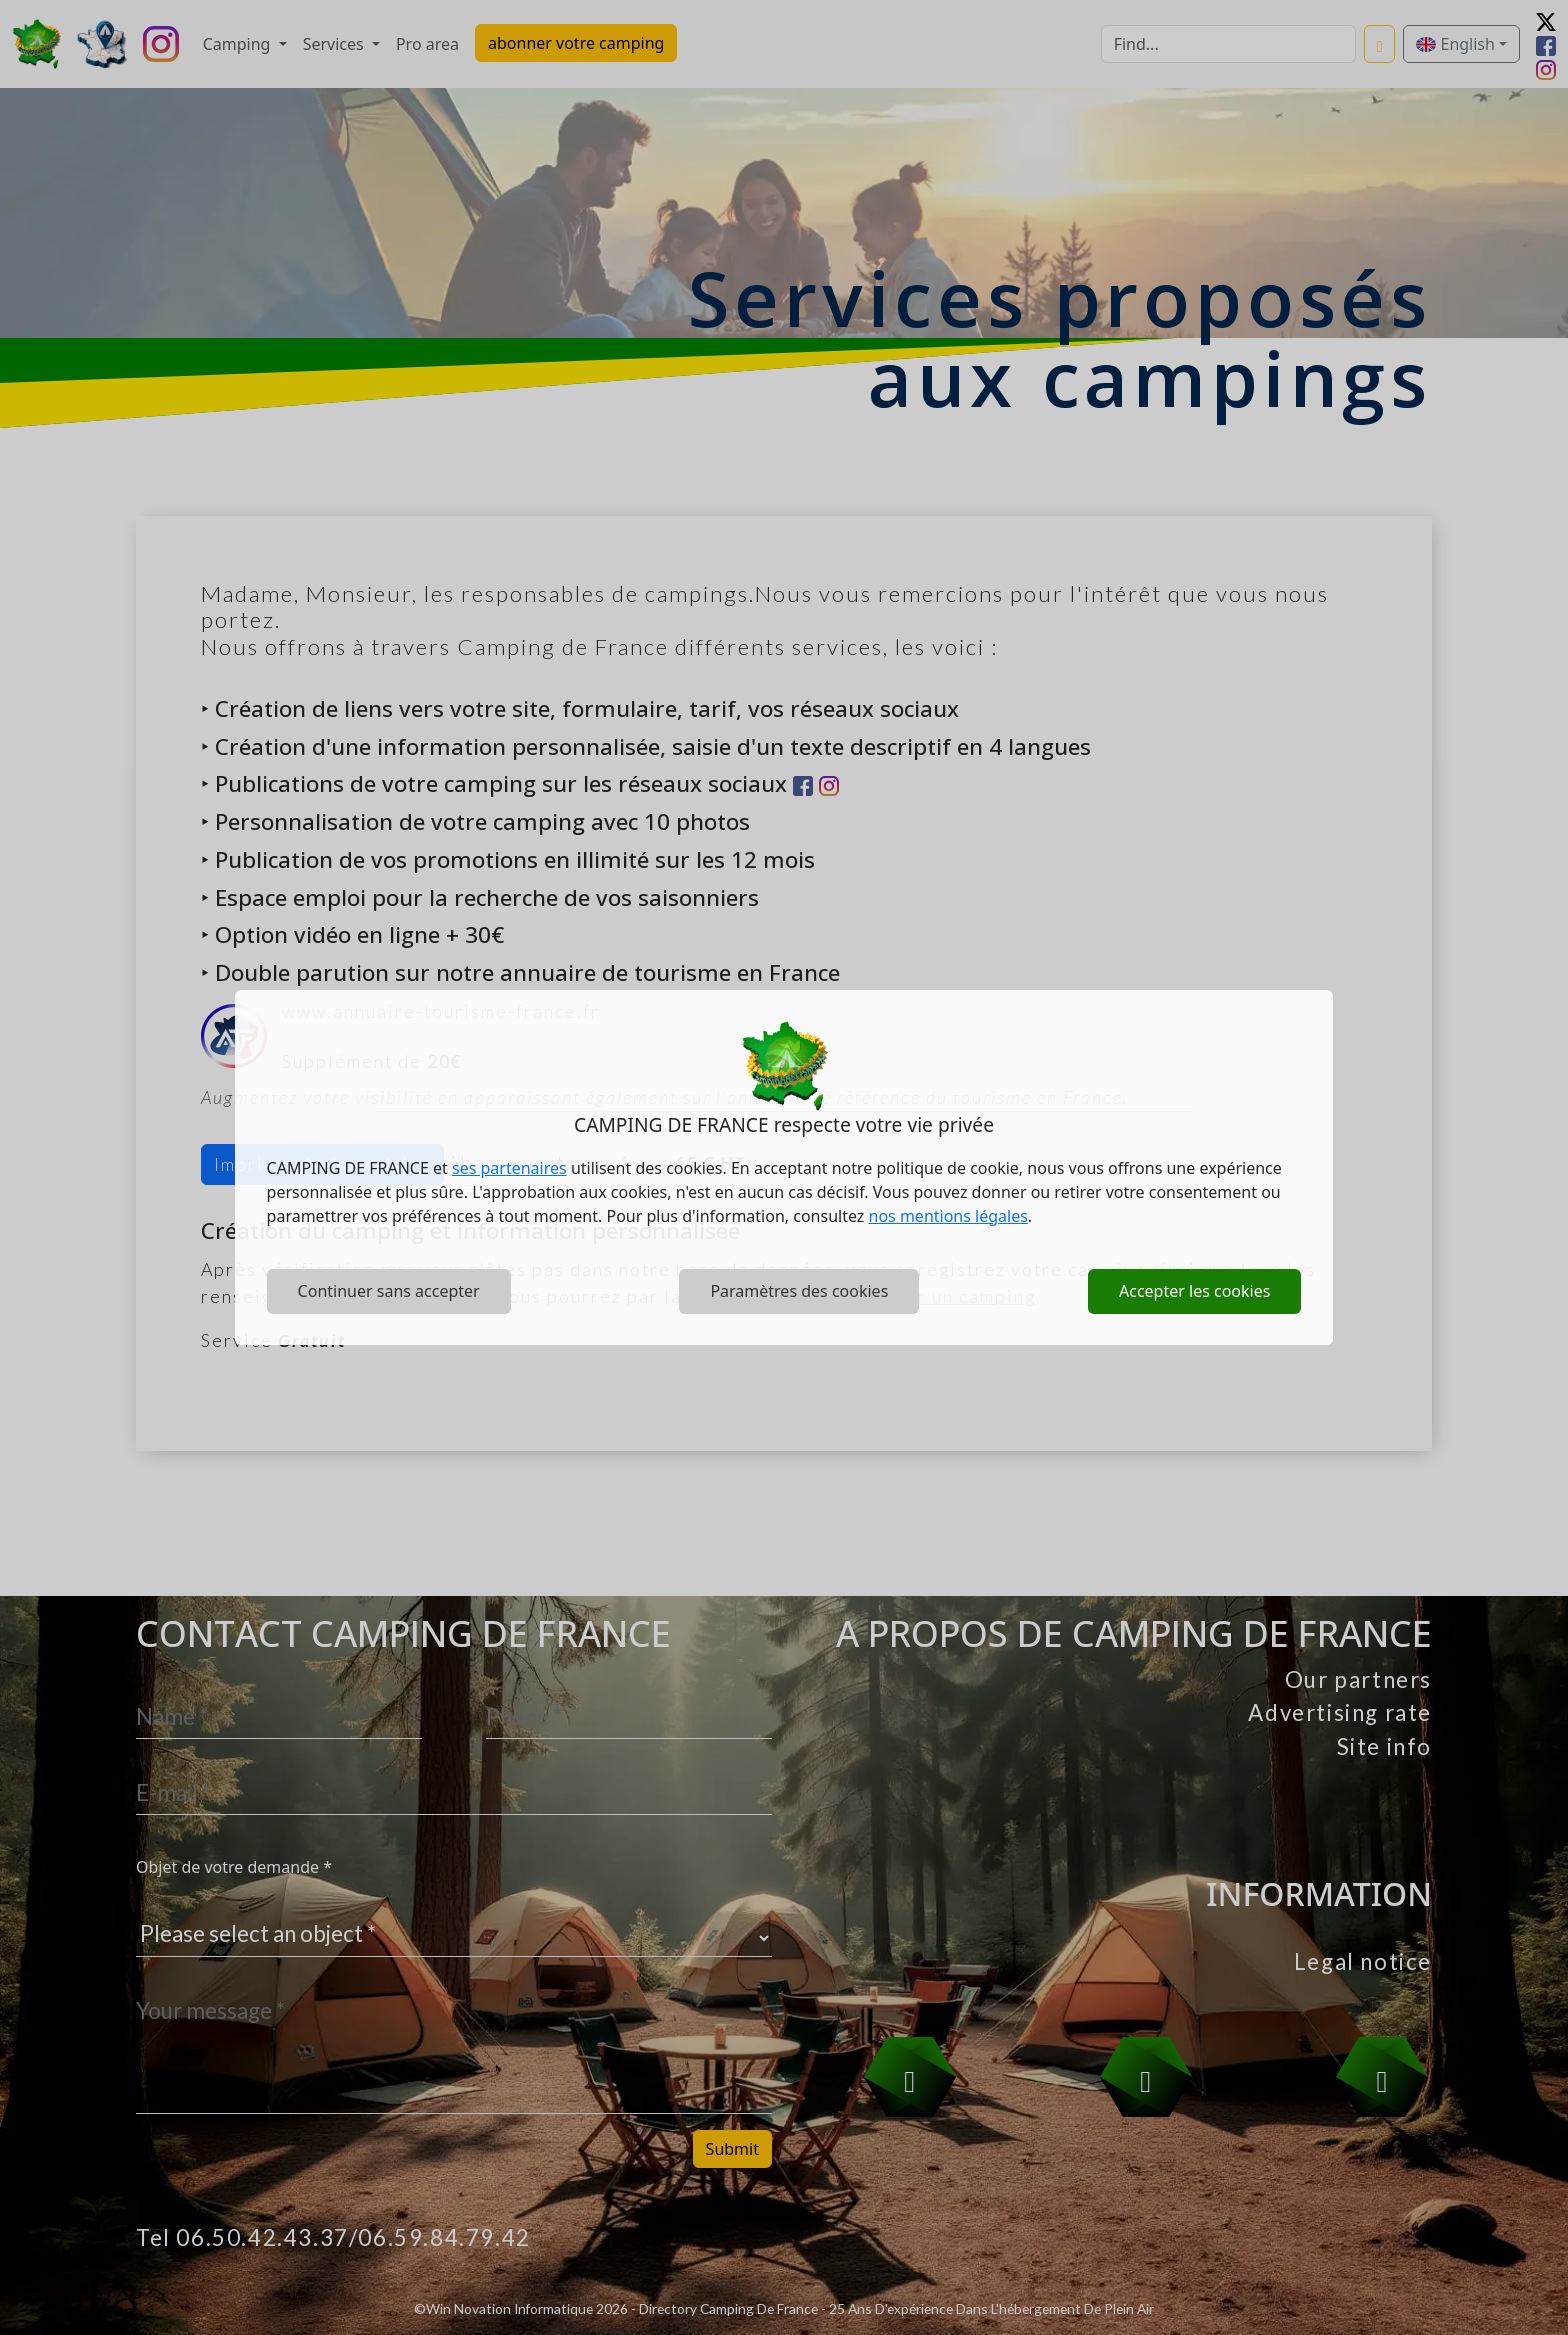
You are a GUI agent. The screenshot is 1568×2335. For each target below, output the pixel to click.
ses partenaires (509, 1168)
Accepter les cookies (1194, 1291)
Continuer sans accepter (389, 1291)
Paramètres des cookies (799, 1291)
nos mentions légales (948, 1216)
